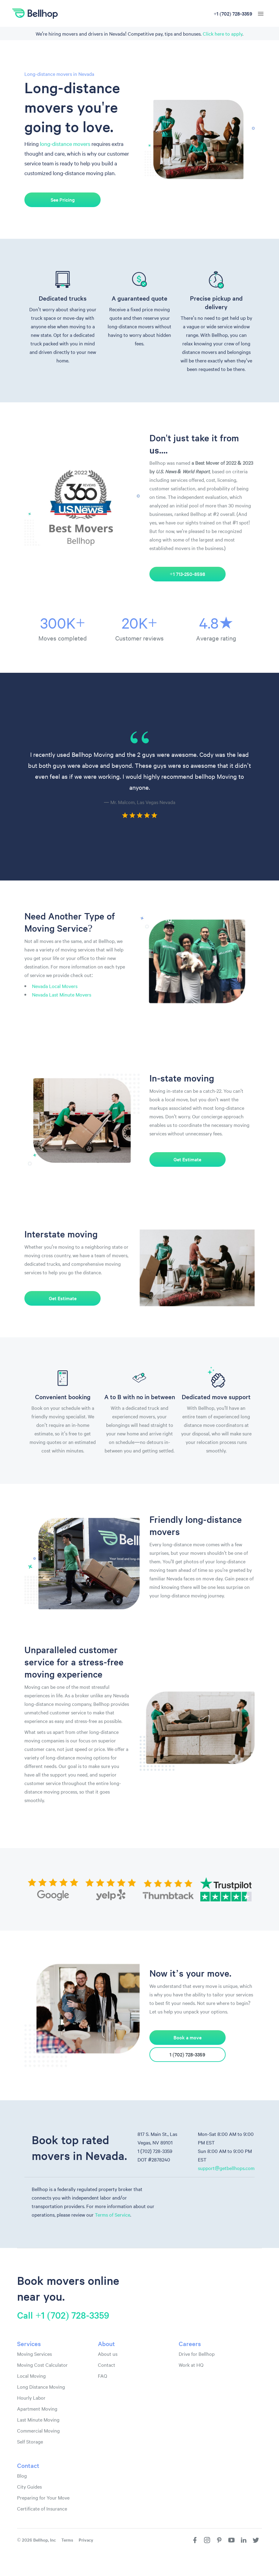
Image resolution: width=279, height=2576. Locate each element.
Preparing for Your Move (43, 2497)
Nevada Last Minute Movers (61, 994)
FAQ (102, 2375)
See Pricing (62, 199)
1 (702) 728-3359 (187, 2054)
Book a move (187, 2037)
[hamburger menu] (261, 14)
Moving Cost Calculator (42, 2364)
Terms (67, 2540)
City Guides (29, 2486)
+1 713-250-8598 (187, 574)
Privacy (86, 2540)
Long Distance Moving (41, 2386)
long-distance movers (65, 143)
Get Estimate (187, 1159)
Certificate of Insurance (42, 2508)
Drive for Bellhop (197, 2353)
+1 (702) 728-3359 (232, 13)
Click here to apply (222, 33)
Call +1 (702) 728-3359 (63, 2315)
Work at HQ (191, 2364)
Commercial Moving (38, 2430)
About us (107, 2353)
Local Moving (31, 2375)
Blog (22, 2475)
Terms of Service (112, 2214)
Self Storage (30, 2441)
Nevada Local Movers (54, 986)
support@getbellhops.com (226, 2168)
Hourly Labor (31, 2397)
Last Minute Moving (38, 2419)
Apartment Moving (37, 2408)
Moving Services (34, 2353)
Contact (106, 2364)
